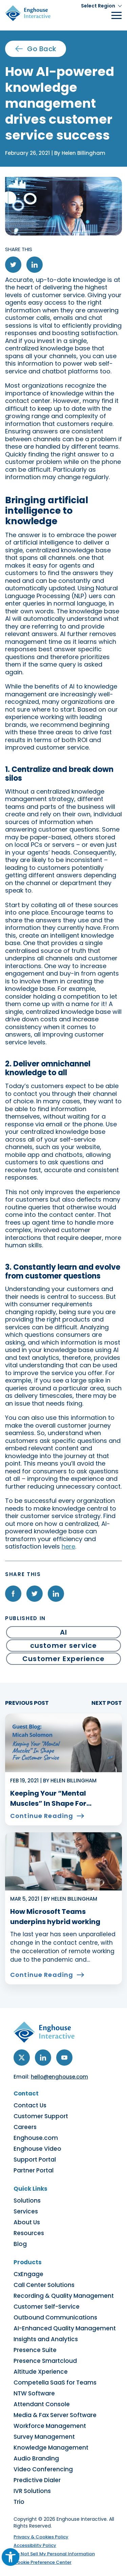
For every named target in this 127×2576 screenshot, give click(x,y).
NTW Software (34, 2393)
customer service (63, 1645)
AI (63, 1632)
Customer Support (41, 2116)
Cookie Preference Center (42, 2562)
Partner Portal (34, 2170)
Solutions (27, 2200)
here (68, 1546)
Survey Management (44, 2437)
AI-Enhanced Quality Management (65, 2328)
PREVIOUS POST (27, 1703)
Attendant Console (42, 2404)
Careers (25, 2127)
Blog (20, 2244)
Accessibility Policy (35, 2545)
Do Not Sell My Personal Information (54, 2554)
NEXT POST (106, 1703)
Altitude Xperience (41, 2372)
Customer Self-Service (47, 2307)
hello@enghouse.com (59, 2076)
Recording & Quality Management (64, 2296)
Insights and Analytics (46, 2339)
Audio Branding (36, 2458)
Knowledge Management (51, 2448)
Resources (29, 2233)
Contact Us (30, 2105)
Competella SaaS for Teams (55, 2382)
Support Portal (35, 2159)
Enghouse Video (37, 2149)
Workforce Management (50, 2426)
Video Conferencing (43, 2469)
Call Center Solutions (44, 2285)
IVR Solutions (32, 2491)
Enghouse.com (36, 2138)
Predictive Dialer (37, 2480)
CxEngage (28, 2274)
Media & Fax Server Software (55, 2415)
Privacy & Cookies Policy (41, 2537)
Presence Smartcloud (45, 2361)
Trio (19, 2502)
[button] (101, 6)
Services (26, 2211)
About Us (27, 2222)
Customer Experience (63, 1658)
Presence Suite (35, 2350)
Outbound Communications (55, 2317)
